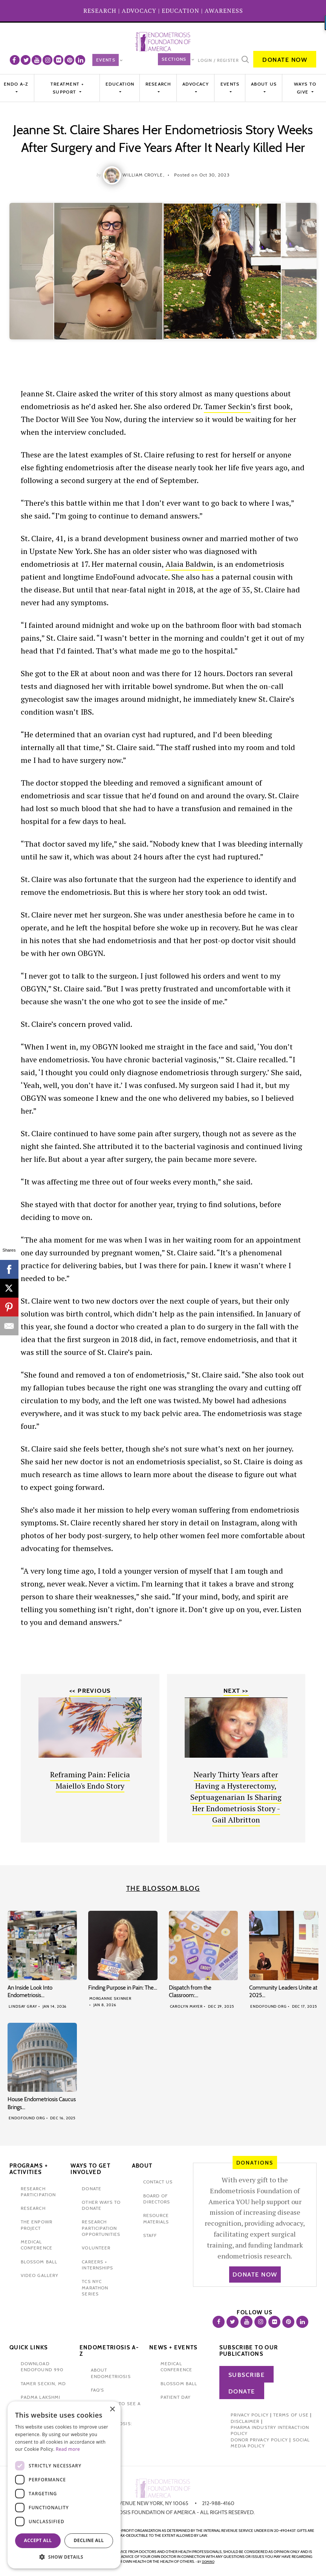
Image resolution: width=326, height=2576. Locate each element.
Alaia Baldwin (189, 564)
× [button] (112, 2409)
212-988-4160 (218, 2503)
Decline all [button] (89, 2540)
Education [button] (120, 84)
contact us (158, 2182)
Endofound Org (268, 2006)
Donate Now (284, 59)
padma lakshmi (40, 2397)
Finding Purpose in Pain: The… (122, 1987)
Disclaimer (245, 2421)
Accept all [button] (38, 2540)
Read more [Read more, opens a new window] (68, 2449)
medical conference (36, 2245)
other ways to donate (101, 2205)
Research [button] (158, 84)
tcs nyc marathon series (95, 2287)
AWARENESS (224, 10)
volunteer (96, 2248)
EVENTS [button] (230, 84)
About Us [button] (264, 84)
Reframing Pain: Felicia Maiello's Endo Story (90, 1780)
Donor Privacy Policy (259, 2440)
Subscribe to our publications (248, 2350)
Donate (241, 2391)
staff (150, 2235)
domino (208, 2562)
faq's (97, 2390)
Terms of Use (291, 2415)
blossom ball (39, 2262)
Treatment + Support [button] (67, 87)
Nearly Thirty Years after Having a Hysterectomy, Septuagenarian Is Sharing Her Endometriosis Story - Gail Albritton (236, 1797)
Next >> (236, 1690)
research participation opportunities (101, 2228)
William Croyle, (143, 175)
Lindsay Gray (23, 2006)
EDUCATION (180, 10)
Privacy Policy (250, 2415)
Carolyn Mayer (186, 2006)
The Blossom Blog (163, 1888)
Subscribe (246, 2374)
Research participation (38, 2191)
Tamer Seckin (227, 406)
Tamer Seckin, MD (43, 2383)
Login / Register (218, 60)
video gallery (39, 2275)
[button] (64, 2557)
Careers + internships (97, 2265)
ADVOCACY (139, 10)
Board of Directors (156, 2199)
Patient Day (176, 2397)
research (33, 2208)
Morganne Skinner (110, 1998)
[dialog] (64, 2484)
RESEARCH (99, 10)
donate (91, 2188)
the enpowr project (36, 2225)
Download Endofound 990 (42, 2366)
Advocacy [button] (195, 84)
